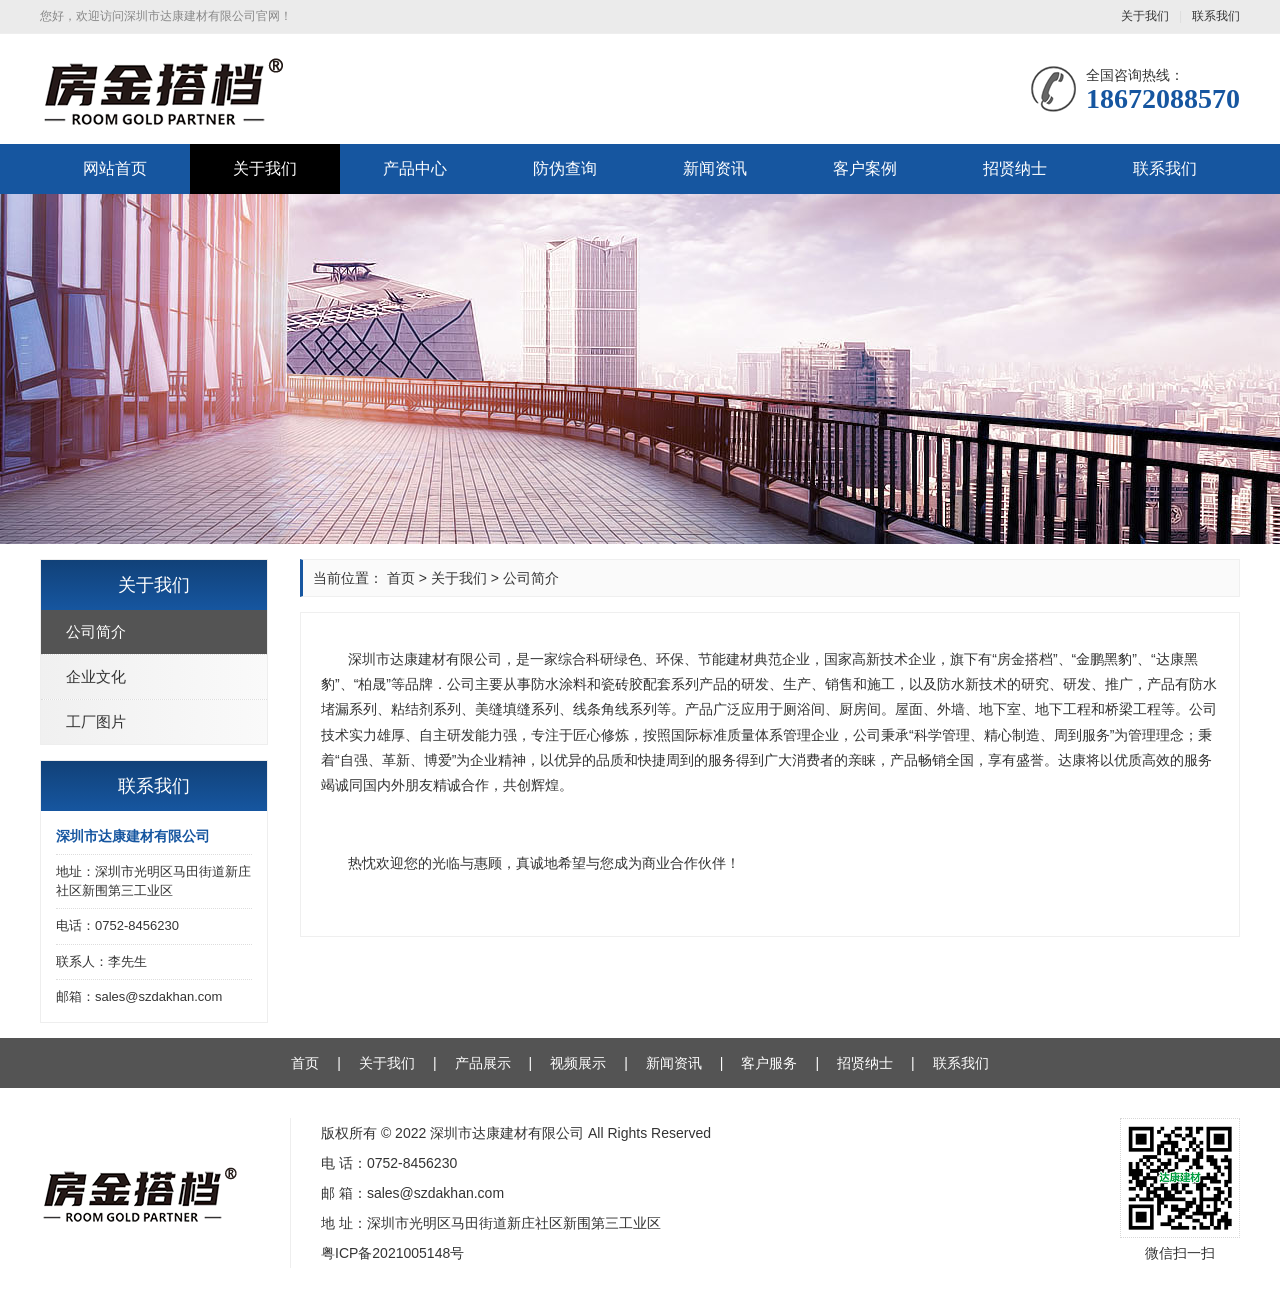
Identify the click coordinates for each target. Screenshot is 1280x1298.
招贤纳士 (1015, 168)
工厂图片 (96, 721)
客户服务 (769, 1063)
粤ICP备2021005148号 (392, 1253)
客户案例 (865, 168)
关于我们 (1145, 16)
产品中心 (415, 168)
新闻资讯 (715, 168)
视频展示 (578, 1063)
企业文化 (96, 676)
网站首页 (115, 168)
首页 (401, 578)
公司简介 (96, 631)
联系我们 (1216, 16)
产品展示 (483, 1063)
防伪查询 (565, 168)
